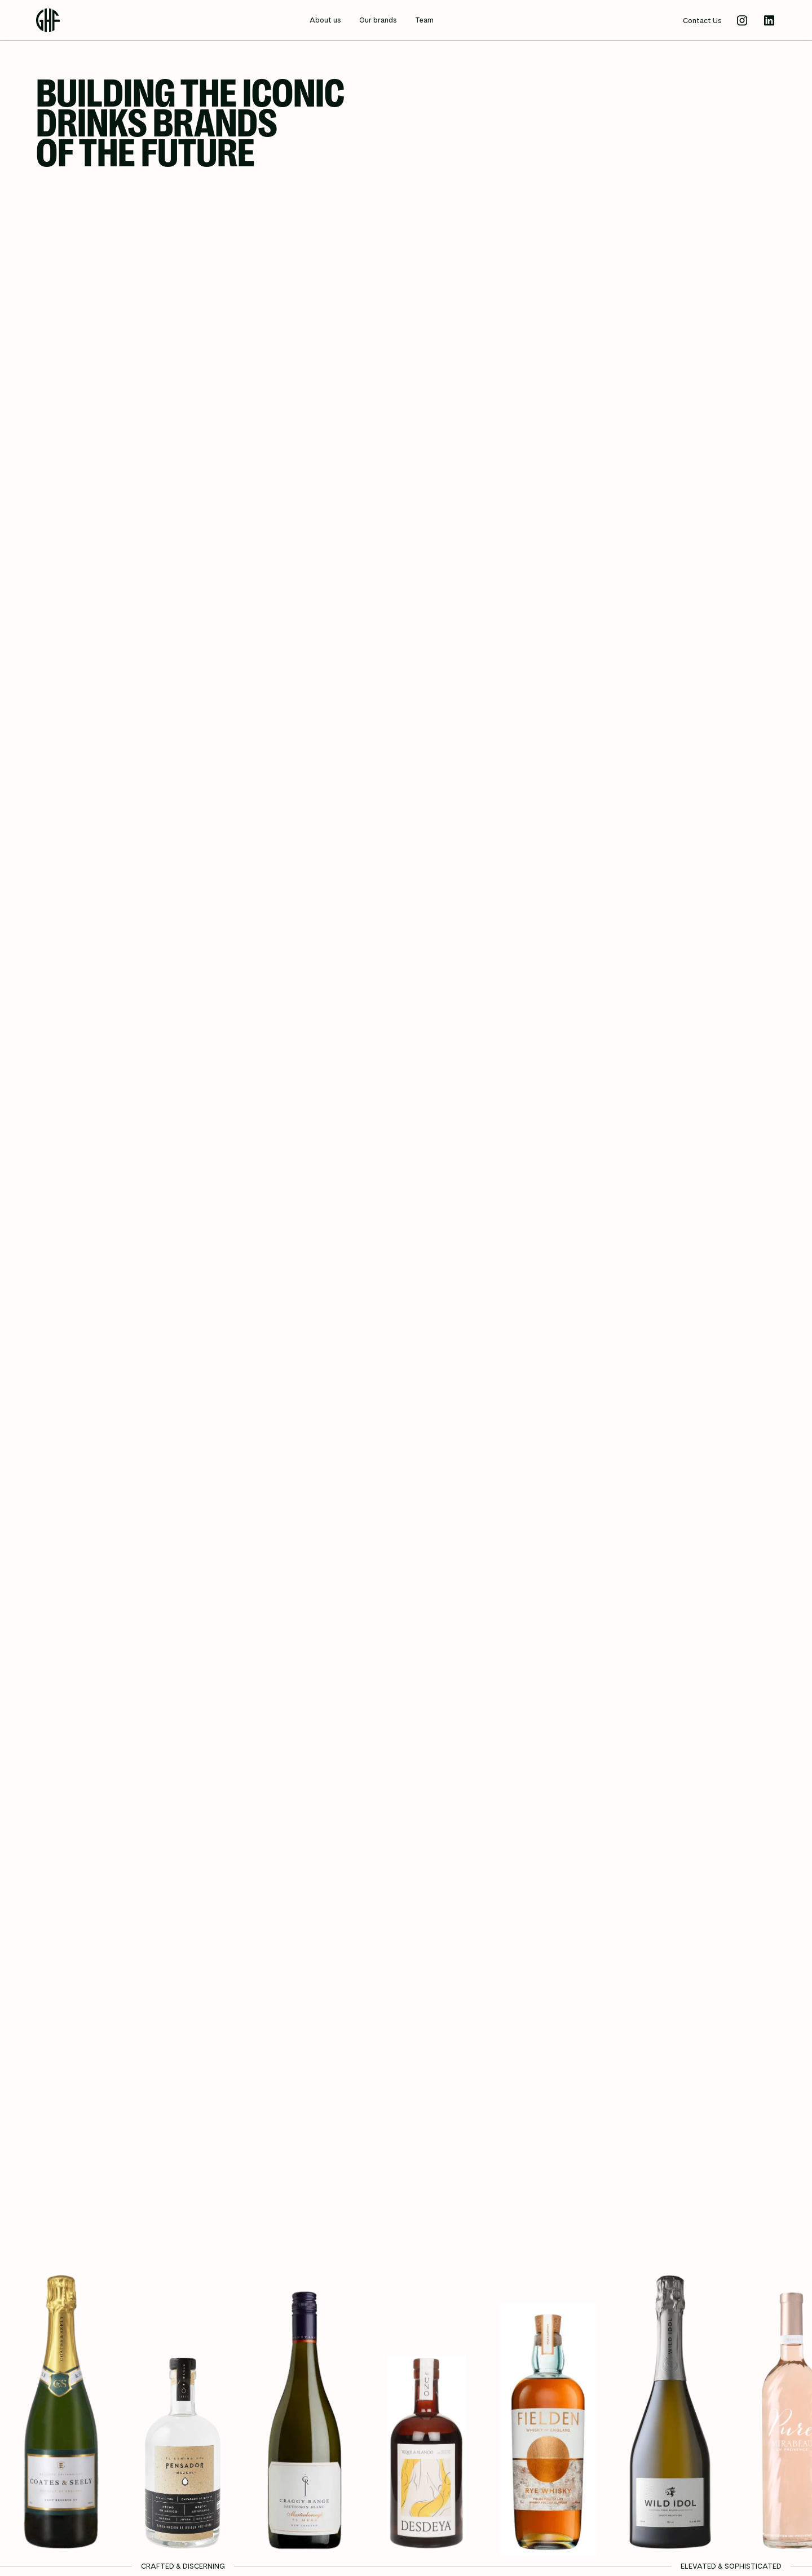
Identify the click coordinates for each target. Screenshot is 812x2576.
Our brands (378, 20)
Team (424, 20)
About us (325, 20)
